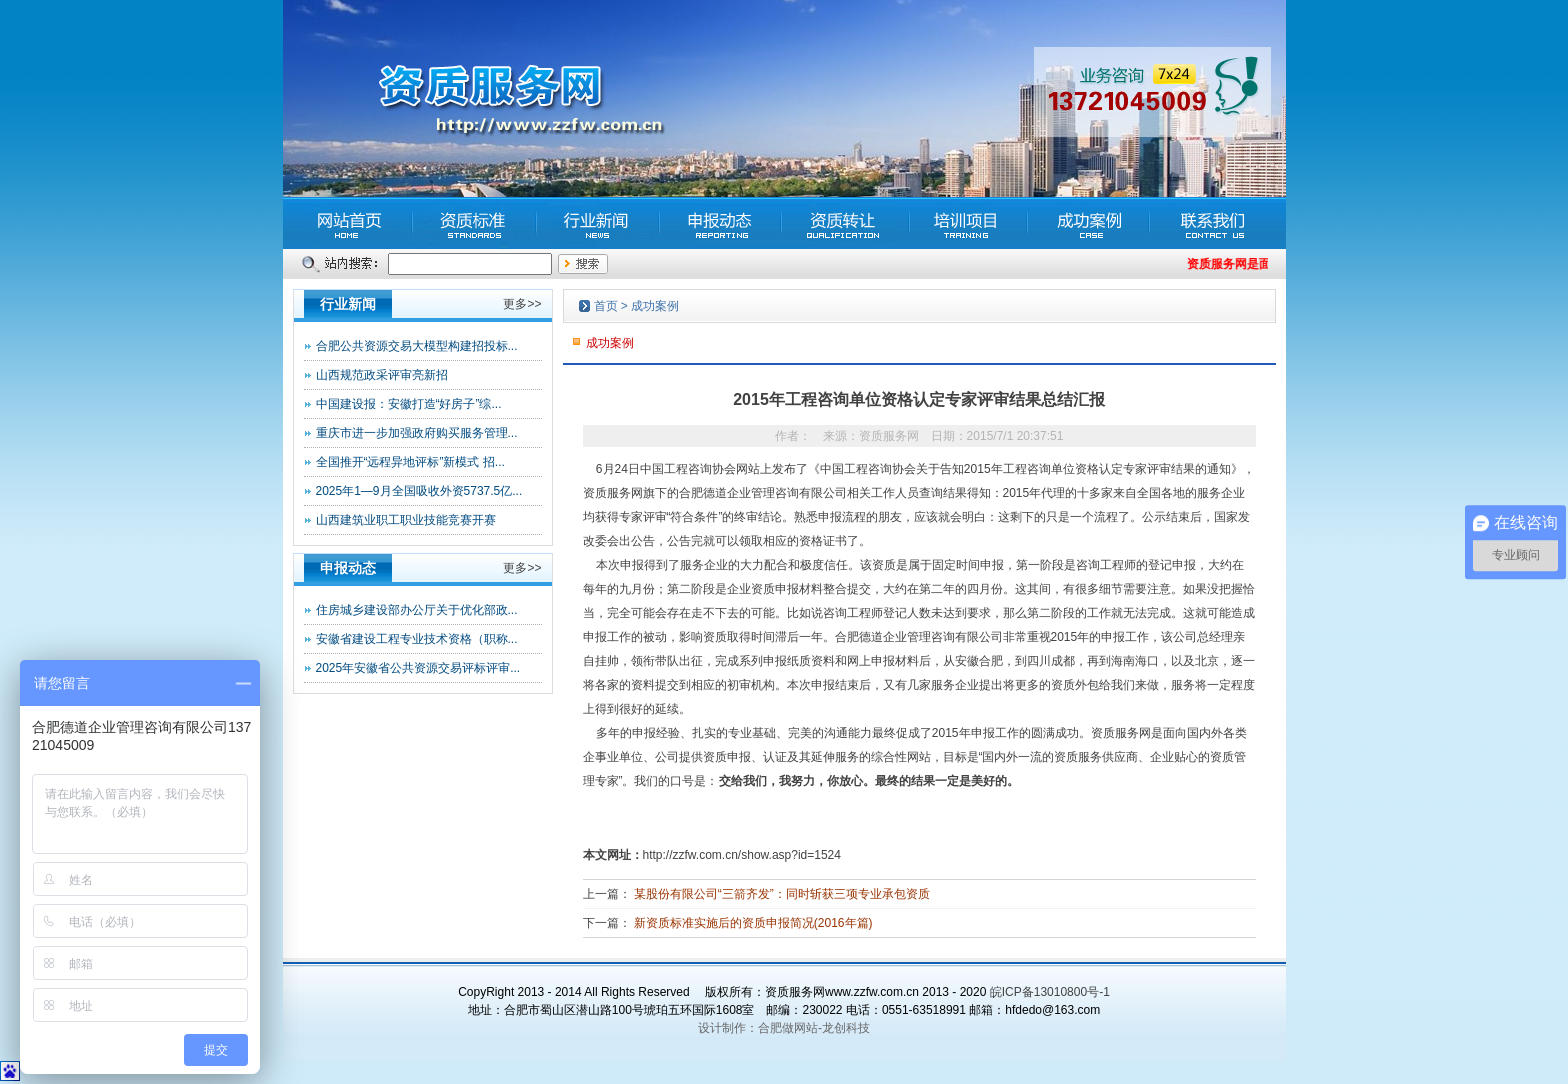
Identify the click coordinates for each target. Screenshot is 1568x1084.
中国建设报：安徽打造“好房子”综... (409, 404)
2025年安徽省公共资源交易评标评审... (418, 668)
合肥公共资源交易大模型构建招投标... (417, 346)
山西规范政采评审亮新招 (382, 375)
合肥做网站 (788, 1028)
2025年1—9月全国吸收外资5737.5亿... (419, 491)
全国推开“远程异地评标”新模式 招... (410, 462)
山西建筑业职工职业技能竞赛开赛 (406, 520)
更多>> (522, 304)
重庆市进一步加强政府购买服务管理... (417, 433)
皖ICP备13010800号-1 (1050, 992)
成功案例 (655, 306)
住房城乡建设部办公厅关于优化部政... (417, 610)
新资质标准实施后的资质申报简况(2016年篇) (753, 923)
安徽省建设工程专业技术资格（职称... (417, 639)
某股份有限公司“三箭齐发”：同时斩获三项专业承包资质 (782, 894)
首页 (606, 306)
